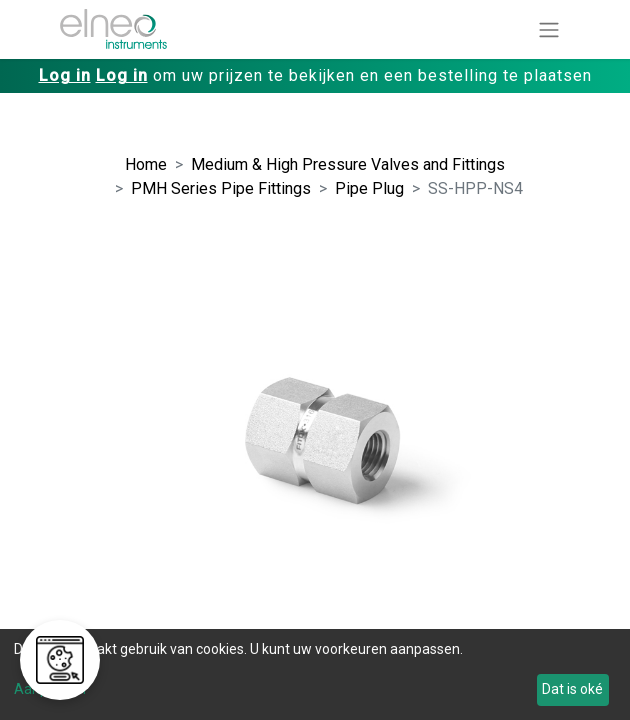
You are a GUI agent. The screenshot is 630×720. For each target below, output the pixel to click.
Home (146, 164)
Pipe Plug (369, 188)
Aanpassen (50, 689)
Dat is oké (572, 689)
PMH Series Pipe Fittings (221, 188)
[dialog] (315, 674)
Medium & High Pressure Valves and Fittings (348, 164)
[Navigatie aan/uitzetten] (549, 29)
